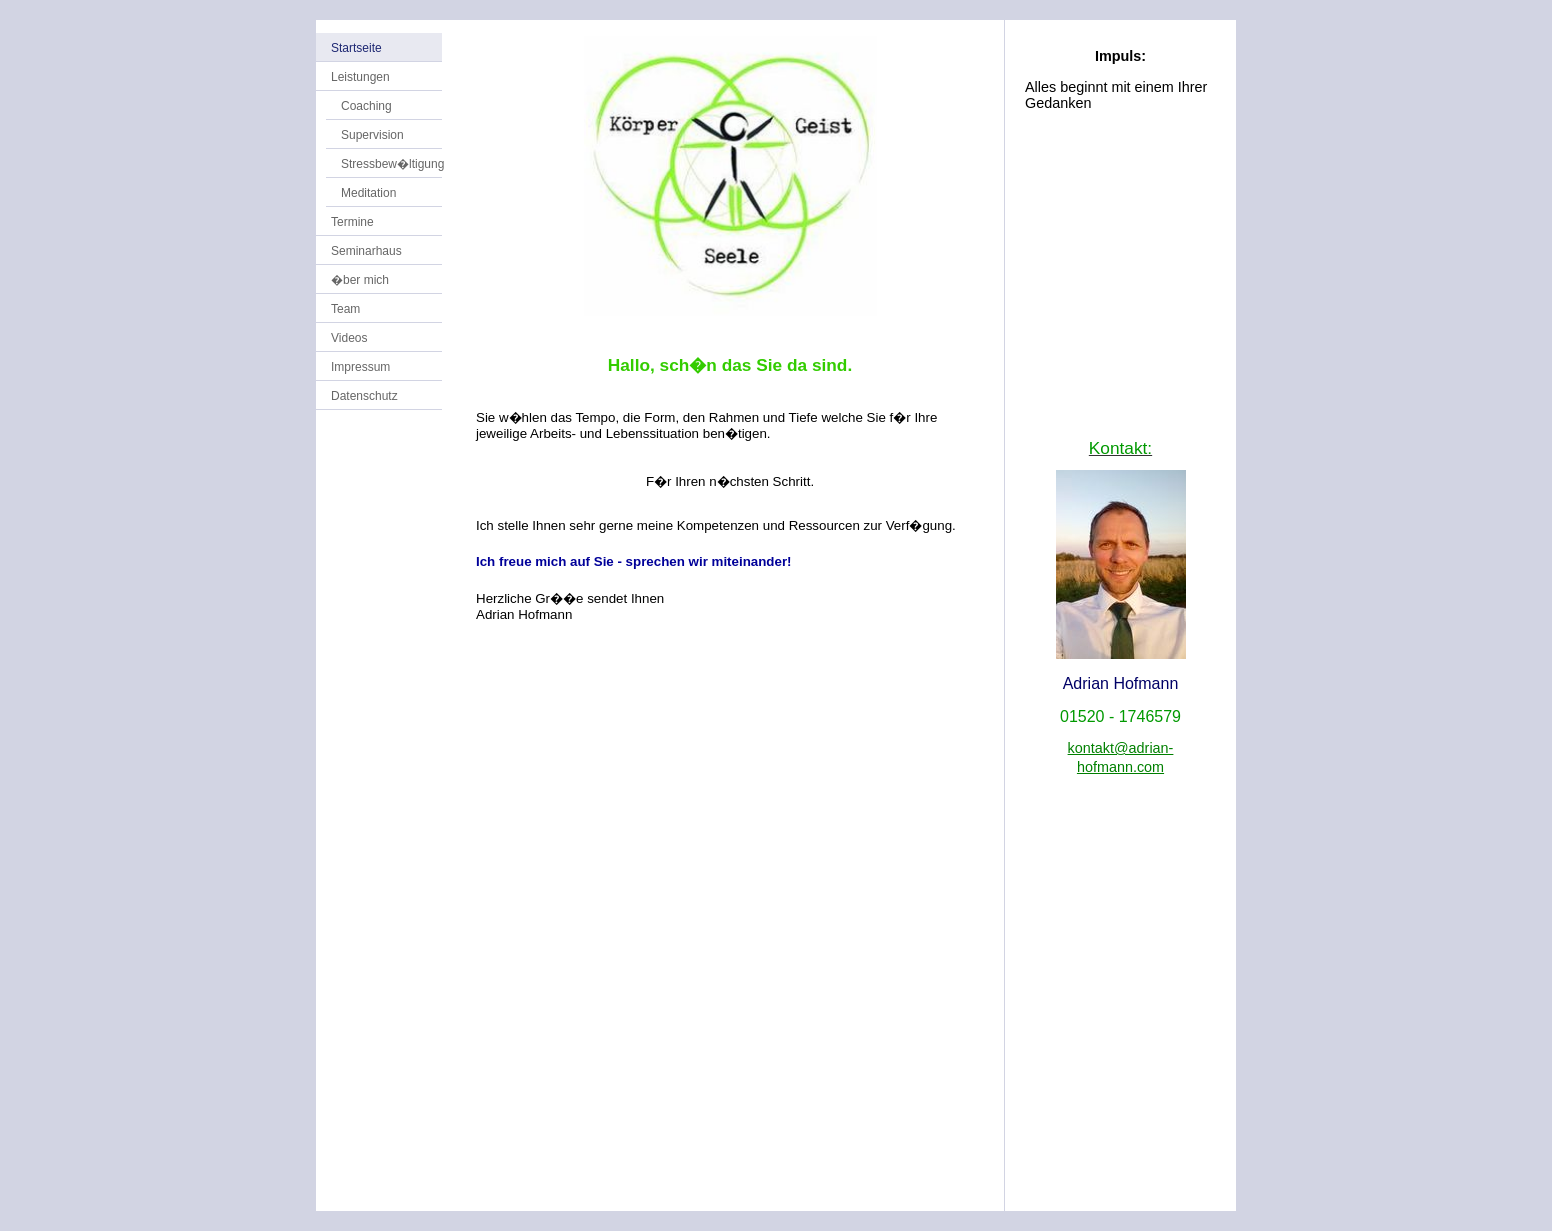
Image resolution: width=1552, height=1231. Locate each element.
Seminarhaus (366, 251)
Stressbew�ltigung (392, 164)
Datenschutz (364, 396)
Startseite (356, 48)
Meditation (368, 193)
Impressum (360, 367)
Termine (352, 222)
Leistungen (360, 77)
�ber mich (360, 280)
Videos (349, 338)
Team (345, 309)
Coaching (366, 106)
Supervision (372, 135)
